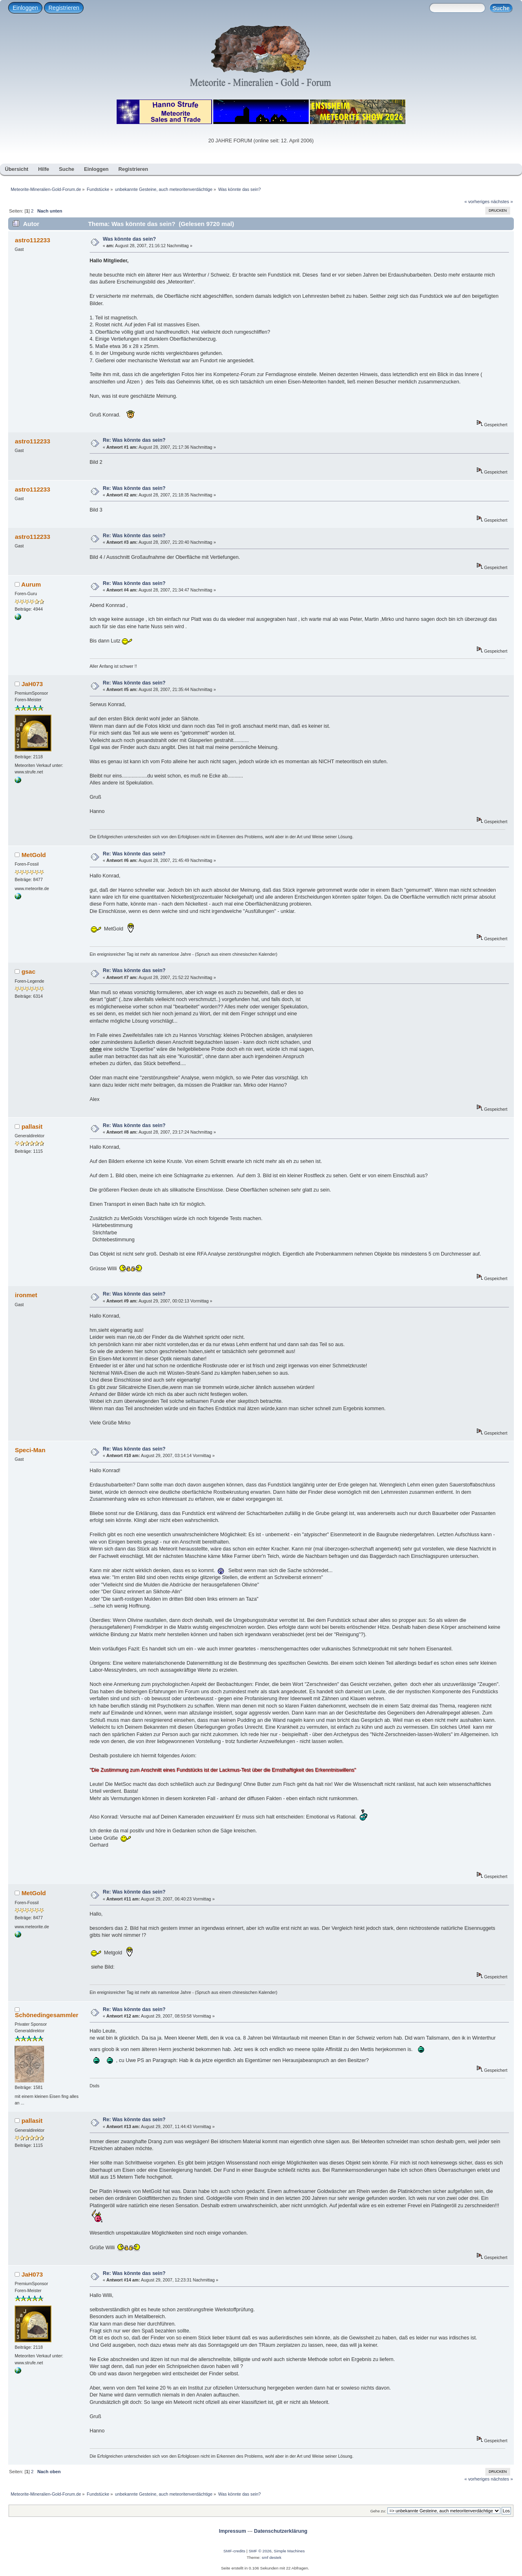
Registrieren (64, 7)
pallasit (32, 1126)
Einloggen (25, 7)
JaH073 (32, 683)
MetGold (34, 854)
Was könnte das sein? (129, 239)
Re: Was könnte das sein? (134, 440)
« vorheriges (477, 201)
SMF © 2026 (260, 2551)
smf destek (271, 2557)
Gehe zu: (378, 2511)
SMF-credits (234, 2551)
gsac (28, 971)
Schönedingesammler (46, 2014)
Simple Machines (289, 2551)
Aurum (31, 584)
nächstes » (502, 201)
